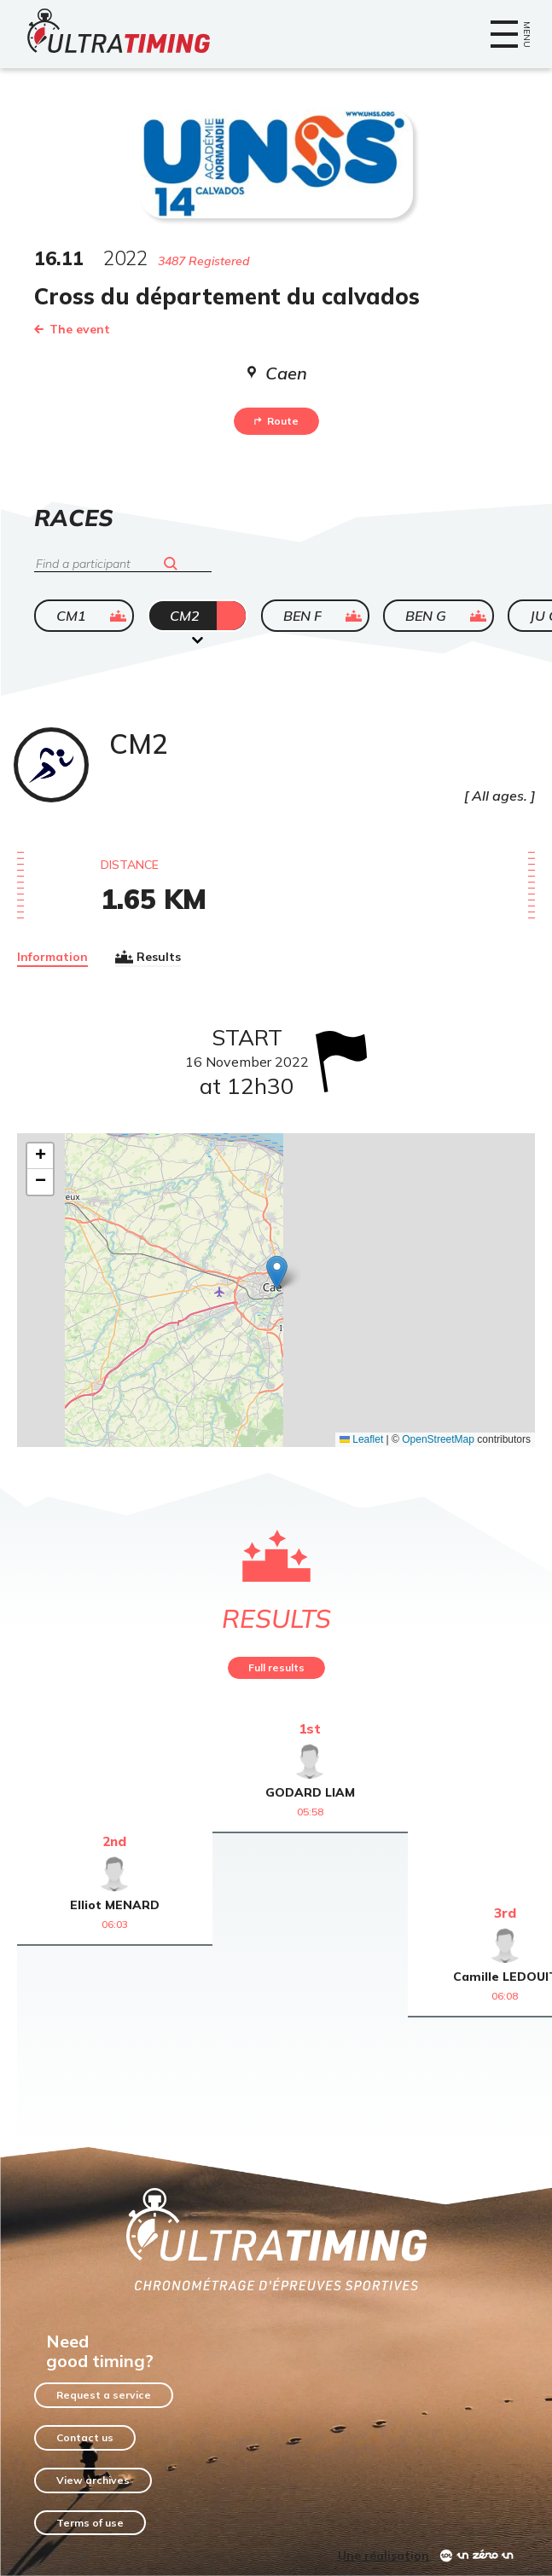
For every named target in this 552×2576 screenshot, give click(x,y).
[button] (277, 1272)
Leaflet (361, 1439)
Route (276, 420)
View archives (93, 2480)
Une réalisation (383, 2555)
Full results (276, 1667)
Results (148, 956)
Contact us (84, 2437)
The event (72, 329)
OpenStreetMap (438, 1439)
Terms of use (90, 2522)
